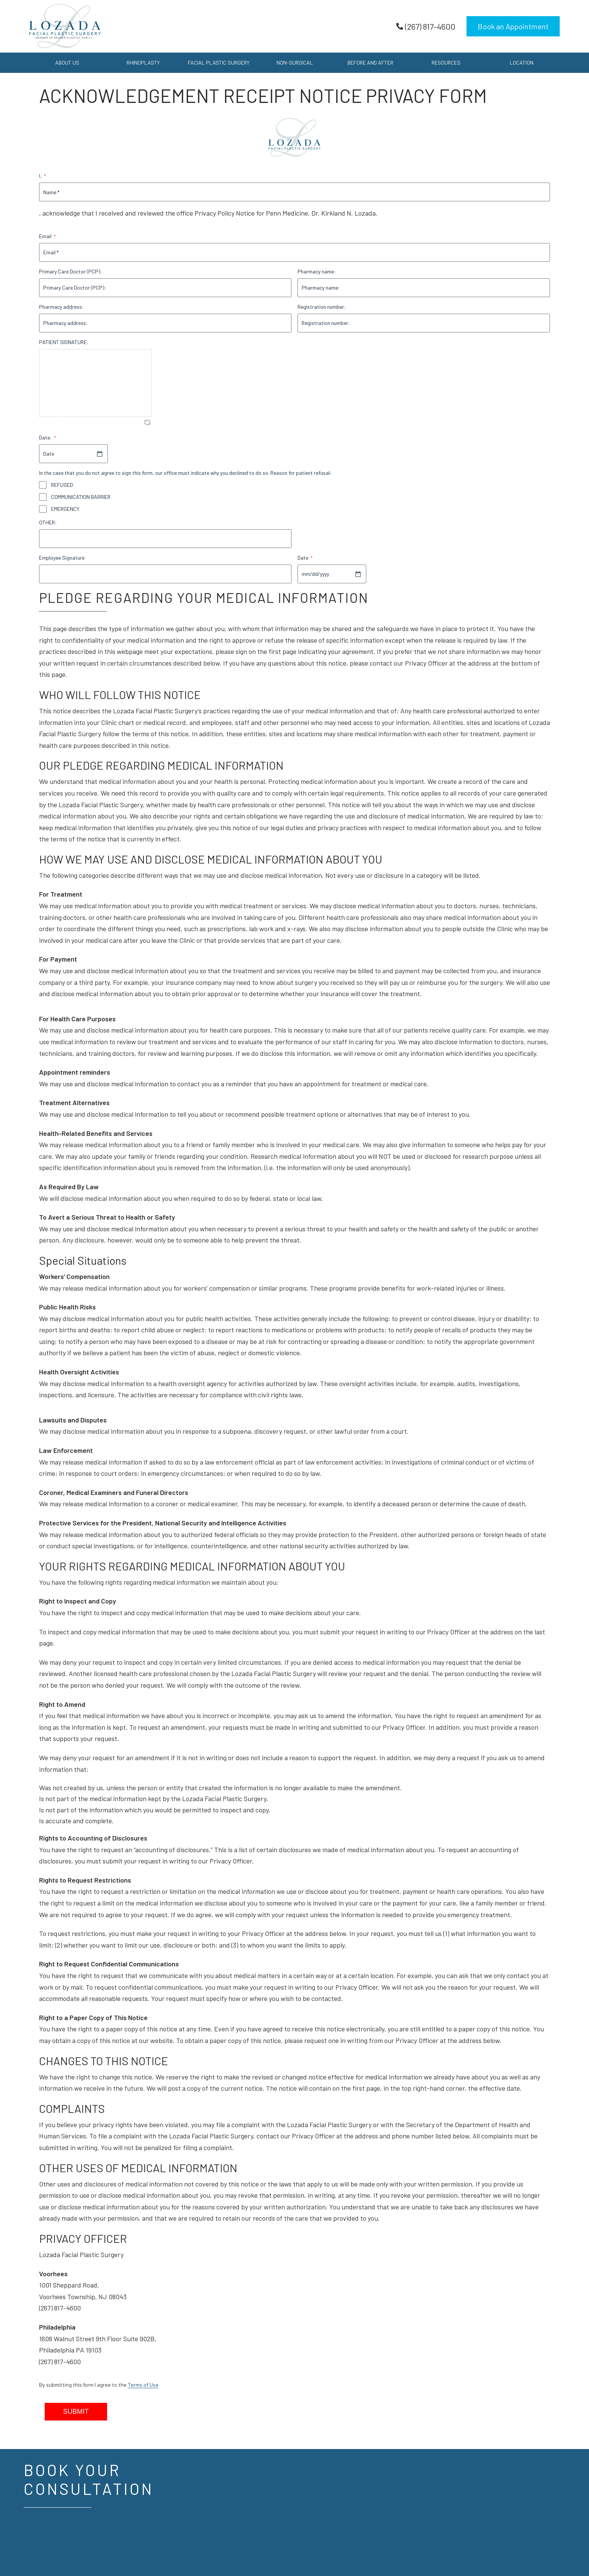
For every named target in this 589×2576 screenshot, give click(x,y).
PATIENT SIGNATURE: (64, 342)
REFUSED (62, 485)
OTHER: (48, 522)
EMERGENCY (65, 509)
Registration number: (322, 307)
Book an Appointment (513, 26)
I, (42, 175)
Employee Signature (62, 557)
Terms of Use (143, 2384)
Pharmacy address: (61, 307)
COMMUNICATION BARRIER (80, 497)
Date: (47, 437)
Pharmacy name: (317, 271)
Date (305, 557)
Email (47, 236)
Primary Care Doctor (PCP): (70, 271)
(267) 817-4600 (425, 26)
